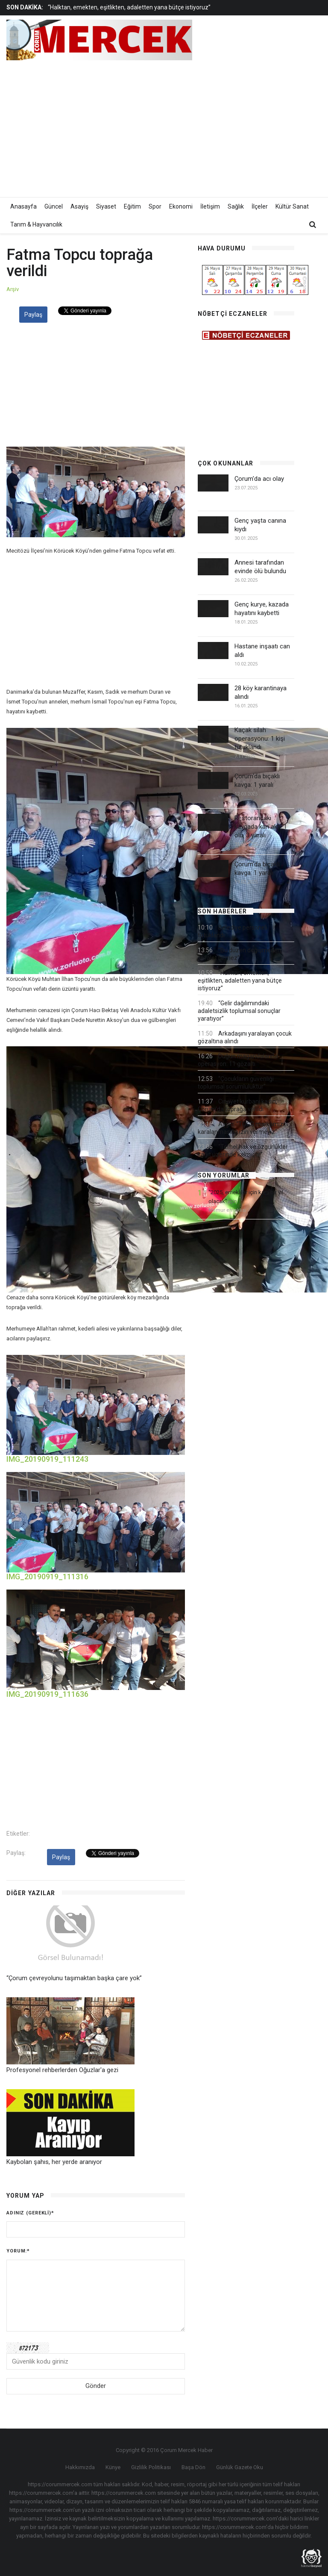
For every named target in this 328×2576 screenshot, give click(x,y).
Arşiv (12, 289)
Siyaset (106, 206)
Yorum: (18, 2251)
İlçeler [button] (260, 206)
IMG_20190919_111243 (47, 1458)
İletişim (210, 206)
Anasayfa (23, 206)
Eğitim (132, 206)
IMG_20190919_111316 (47, 1576)
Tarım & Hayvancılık (36, 224)
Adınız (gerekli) (30, 2213)
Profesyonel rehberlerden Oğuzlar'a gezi (62, 2070)
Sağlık (236, 206)
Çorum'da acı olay (259, 479)
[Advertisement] (223, 126)
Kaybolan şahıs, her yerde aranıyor (54, 2162)
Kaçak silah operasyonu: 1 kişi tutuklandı (259, 738)
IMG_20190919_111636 (47, 1694)
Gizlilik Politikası (151, 2467)
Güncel (53, 206)
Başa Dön (193, 2467)
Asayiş (79, 206)
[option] (129, 7)
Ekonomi (181, 206)
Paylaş (33, 314)
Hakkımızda (80, 2467)
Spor (155, 206)
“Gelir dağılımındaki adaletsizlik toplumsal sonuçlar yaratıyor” (239, 1011)
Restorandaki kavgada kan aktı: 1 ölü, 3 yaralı (260, 826)
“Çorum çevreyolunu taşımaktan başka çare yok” (74, 1978)
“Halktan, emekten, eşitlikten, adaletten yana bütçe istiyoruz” (129, 7)
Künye (112, 2467)
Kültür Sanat (292, 206)
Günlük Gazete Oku (239, 2467)
